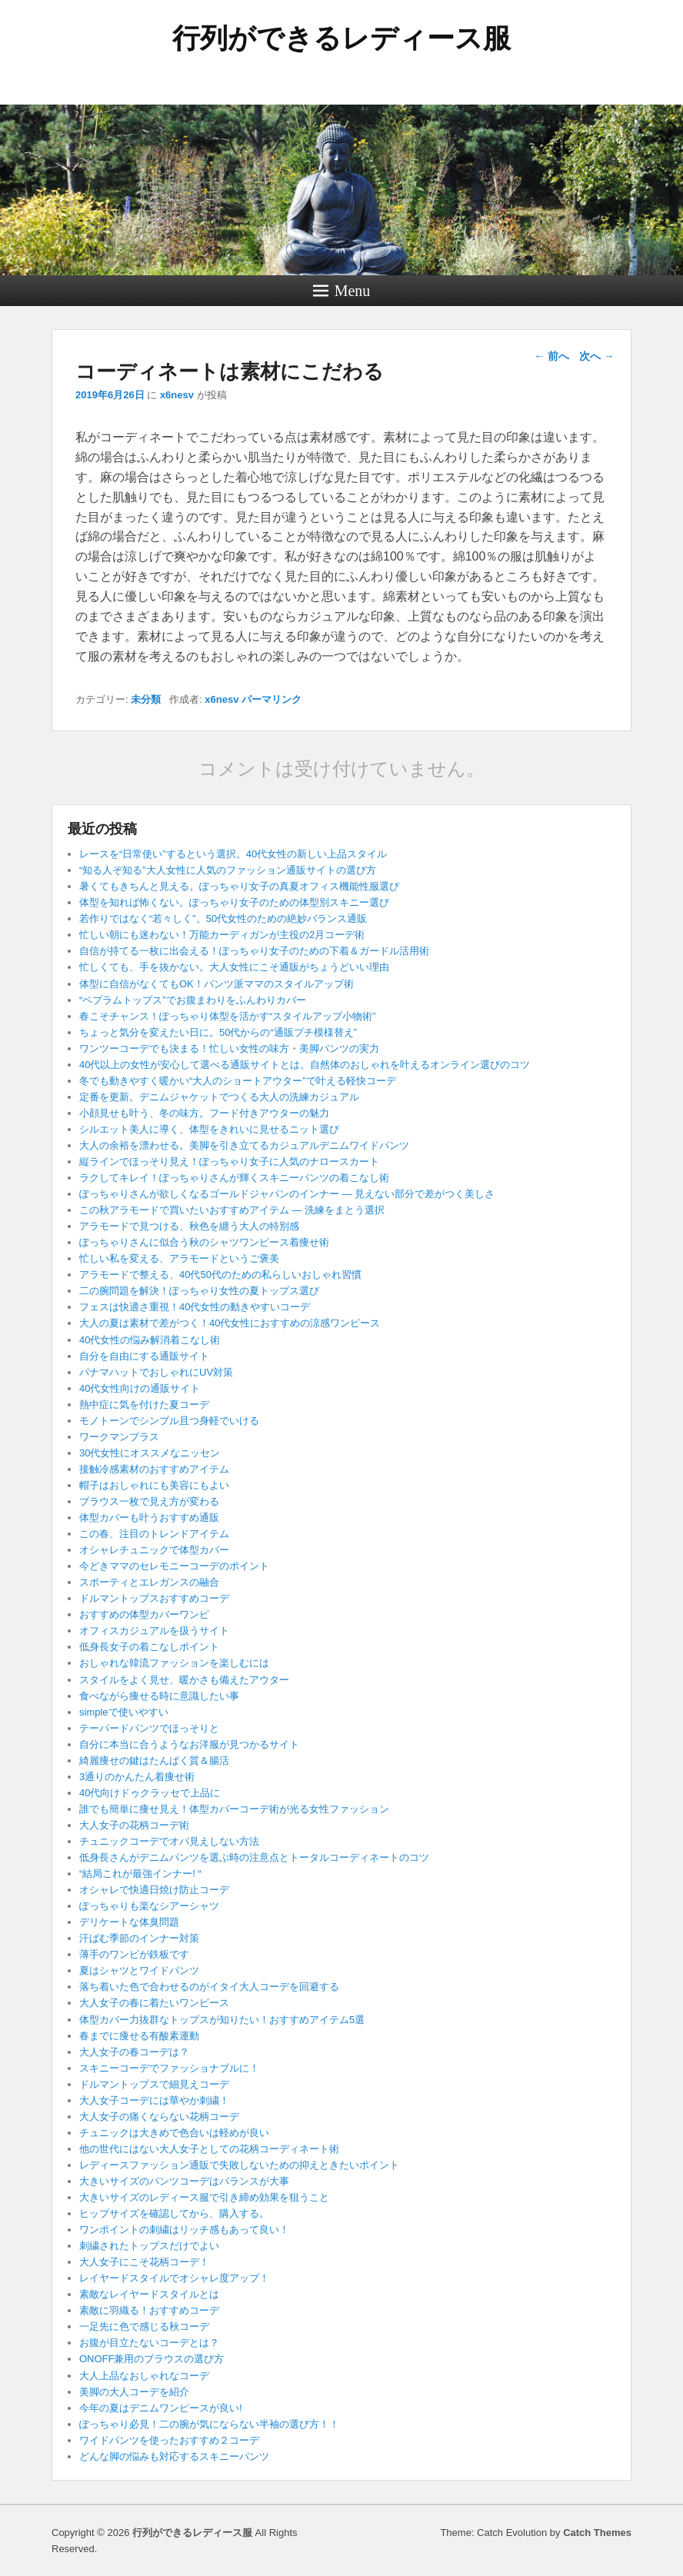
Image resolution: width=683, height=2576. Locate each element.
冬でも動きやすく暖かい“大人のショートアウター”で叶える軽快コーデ (237, 1081)
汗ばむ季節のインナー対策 (139, 1938)
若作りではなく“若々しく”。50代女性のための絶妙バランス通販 (223, 918)
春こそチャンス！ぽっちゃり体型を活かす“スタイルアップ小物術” (227, 1016)
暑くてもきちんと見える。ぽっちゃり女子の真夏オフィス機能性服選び (239, 886)
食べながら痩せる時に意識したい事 (159, 1696)
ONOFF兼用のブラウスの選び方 (152, 2359)
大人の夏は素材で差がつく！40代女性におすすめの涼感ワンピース (229, 1323)
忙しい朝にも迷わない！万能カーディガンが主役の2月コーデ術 (222, 934)
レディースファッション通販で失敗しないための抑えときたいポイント (239, 2165)
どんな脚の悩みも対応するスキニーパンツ (174, 2456)
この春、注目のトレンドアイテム (154, 1533)
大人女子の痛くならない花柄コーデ (159, 2116)
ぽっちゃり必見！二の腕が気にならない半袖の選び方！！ (209, 2424)
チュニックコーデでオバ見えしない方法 (169, 1841)
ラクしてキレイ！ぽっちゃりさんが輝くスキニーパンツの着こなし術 (234, 1177)
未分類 (146, 699)
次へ (597, 356)
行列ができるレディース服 (341, 38)
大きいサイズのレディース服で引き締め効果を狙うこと (204, 2197)
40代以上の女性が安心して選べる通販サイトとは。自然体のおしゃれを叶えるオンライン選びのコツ (304, 1064)
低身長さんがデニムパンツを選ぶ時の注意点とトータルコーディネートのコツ (254, 1857)
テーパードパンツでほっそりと (149, 1728)
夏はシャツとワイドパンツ (139, 1970)
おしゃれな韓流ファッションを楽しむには (174, 1663)
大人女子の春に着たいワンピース (154, 2003)
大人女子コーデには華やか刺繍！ (154, 2100)
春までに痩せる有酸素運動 (139, 2036)
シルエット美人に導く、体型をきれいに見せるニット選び (209, 1129)
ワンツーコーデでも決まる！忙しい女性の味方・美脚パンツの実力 (229, 1048)
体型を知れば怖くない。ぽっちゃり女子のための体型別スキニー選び (234, 902)
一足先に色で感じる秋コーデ (144, 2326)
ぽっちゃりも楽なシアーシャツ (149, 1906)
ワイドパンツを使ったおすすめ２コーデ (169, 2440)
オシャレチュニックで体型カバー (154, 1550)
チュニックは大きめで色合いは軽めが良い (174, 2132)
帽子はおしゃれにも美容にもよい (154, 1485)
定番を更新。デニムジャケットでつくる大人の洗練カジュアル (219, 1097)
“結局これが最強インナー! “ (140, 1873)
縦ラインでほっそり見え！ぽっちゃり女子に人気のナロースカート (229, 1161)
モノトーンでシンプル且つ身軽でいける (169, 1420)
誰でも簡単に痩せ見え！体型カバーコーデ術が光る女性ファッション (234, 1809)
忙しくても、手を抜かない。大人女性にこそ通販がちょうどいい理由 (234, 967)
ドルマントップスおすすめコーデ (154, 1598)
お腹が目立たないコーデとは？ (149, 2342)
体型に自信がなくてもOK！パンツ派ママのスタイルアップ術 (216, 984)
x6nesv (177, 395)
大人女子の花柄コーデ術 (134, 1825)
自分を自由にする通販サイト (144, 1356)
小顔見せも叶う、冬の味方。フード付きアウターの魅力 (204, 1113)
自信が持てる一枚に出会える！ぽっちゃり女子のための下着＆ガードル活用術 (254, 951)
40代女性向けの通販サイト (139, 1388)
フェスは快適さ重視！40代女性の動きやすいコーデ (194, 1307)
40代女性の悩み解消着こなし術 (149, 1340)
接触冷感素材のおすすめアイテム (154, 1469)
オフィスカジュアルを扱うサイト (154, 1630)
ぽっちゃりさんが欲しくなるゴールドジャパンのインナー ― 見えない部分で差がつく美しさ (287, 1194)
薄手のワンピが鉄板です (134, 1954)
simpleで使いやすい (123, 1712)
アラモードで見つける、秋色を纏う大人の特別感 (189, 1226)
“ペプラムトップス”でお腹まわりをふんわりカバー (192, 1000)
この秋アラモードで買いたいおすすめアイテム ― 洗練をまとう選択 (232, 1210)
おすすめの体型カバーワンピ (144, 1614)
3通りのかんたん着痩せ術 (137, 1776)
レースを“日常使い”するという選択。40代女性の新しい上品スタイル (233, 854)
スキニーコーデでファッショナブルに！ (169, 2068)
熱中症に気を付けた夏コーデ (144, 1404)
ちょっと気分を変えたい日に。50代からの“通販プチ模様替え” (218, 1032)
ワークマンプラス (119, 1437)
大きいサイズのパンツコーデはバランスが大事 (184, 2181)
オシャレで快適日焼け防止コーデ (154, 1889)
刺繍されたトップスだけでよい (149, 2246)
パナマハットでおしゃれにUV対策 (156, 1372)
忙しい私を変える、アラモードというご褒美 (179, 1258)
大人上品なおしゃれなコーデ (144, 2375)
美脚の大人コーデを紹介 (134, 2392)
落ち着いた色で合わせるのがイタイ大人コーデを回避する (209, 1986)
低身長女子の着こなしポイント (149, 1646)
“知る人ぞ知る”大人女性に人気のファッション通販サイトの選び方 (227, 870)
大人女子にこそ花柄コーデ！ (144, 2262)
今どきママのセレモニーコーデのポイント (174, 1566)
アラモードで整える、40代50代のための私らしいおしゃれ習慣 (220, 1274)
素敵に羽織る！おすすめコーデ (149, 2310)
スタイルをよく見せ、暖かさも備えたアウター (184, 1680)
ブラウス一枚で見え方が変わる (149, 1501)
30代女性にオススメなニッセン (149, 1453)
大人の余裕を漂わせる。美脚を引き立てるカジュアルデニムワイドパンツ (244, 1145)
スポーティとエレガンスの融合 (149, 1582)
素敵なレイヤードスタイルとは (149, 2294)
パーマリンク (272, 699)
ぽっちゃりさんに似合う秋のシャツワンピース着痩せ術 (204, 1242)
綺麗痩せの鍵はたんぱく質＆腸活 (154, 1760)
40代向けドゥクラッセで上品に (149, 1793)
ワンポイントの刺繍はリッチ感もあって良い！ (184, 2229)
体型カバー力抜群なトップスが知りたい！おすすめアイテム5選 (222, 2019)
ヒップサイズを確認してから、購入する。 (174, 2213)
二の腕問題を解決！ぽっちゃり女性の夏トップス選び (199, 1290)
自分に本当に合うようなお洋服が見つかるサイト (189, 1744)
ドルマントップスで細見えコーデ (154, 2084)
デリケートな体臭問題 (129, 1922)
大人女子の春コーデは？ (134, 2052)
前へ (551, 356)
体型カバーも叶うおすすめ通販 (149, 1517)
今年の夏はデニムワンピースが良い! (160, 2408)
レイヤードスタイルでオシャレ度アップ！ (174, 2278)
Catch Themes (597, 2532)
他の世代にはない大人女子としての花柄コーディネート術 (209, 2149)
